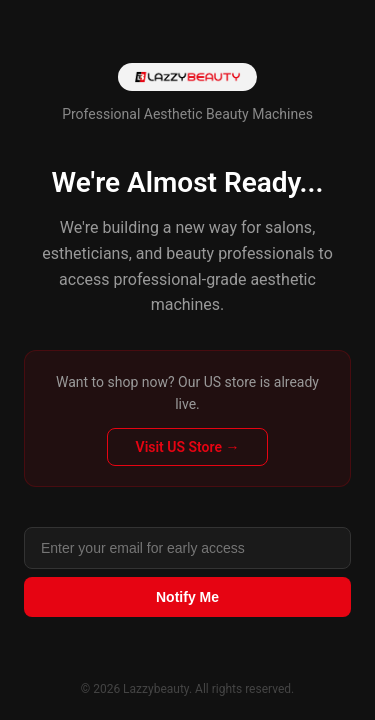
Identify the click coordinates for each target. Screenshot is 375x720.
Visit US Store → (188, 447)
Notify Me (187, 597)
